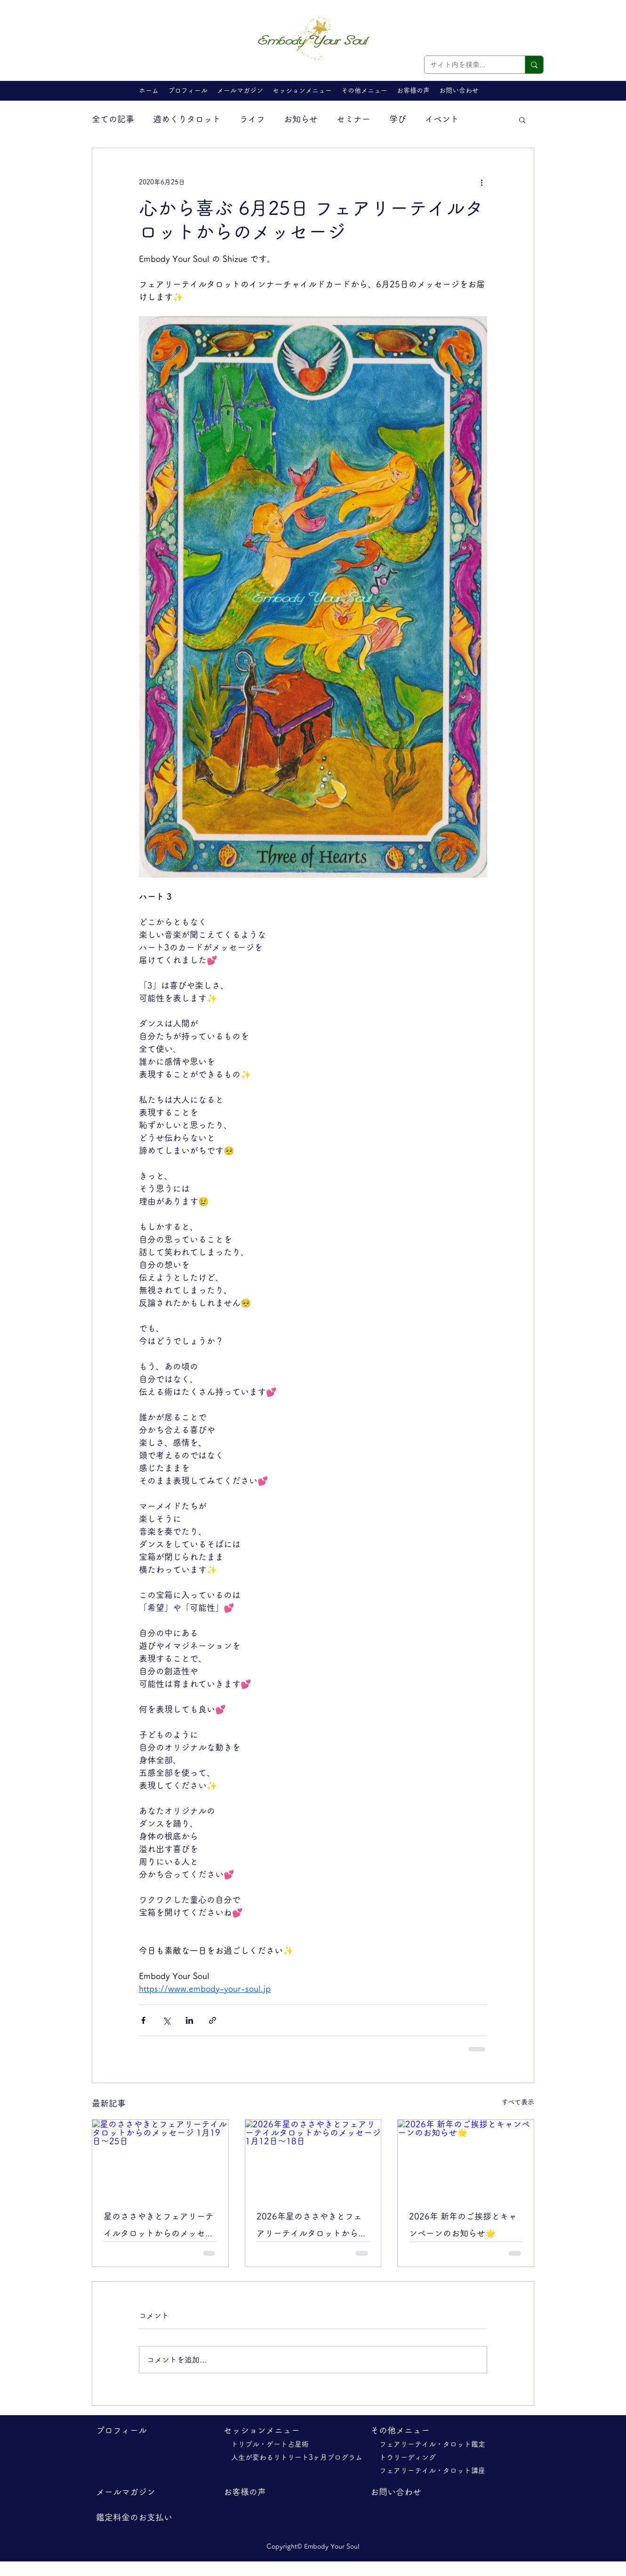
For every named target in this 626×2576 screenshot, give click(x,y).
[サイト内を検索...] (467, 64)
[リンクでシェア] (212, 2020)
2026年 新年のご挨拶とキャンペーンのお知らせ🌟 (463, 2224)
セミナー (353, 119)
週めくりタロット (187, 119)
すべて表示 (517, 2102)
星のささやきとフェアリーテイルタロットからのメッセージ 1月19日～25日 (159, 2227)
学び (397, 119)
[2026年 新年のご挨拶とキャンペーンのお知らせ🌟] (466, 2158)
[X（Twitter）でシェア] (166, 2020)
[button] (302, 90)
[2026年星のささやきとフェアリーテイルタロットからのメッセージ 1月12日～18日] (313, 2158)
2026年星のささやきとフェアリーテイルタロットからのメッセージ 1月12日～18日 (312, 2227)
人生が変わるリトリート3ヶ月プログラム (300, 2457)
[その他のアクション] (481, 182)
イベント (442, 119)
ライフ (252, 119)
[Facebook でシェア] (143, 2020)
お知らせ (301, 119)
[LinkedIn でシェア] (189, 2020)
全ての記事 (113, 119)
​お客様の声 (245, 2492)
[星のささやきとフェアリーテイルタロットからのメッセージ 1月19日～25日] (160, 2158)
